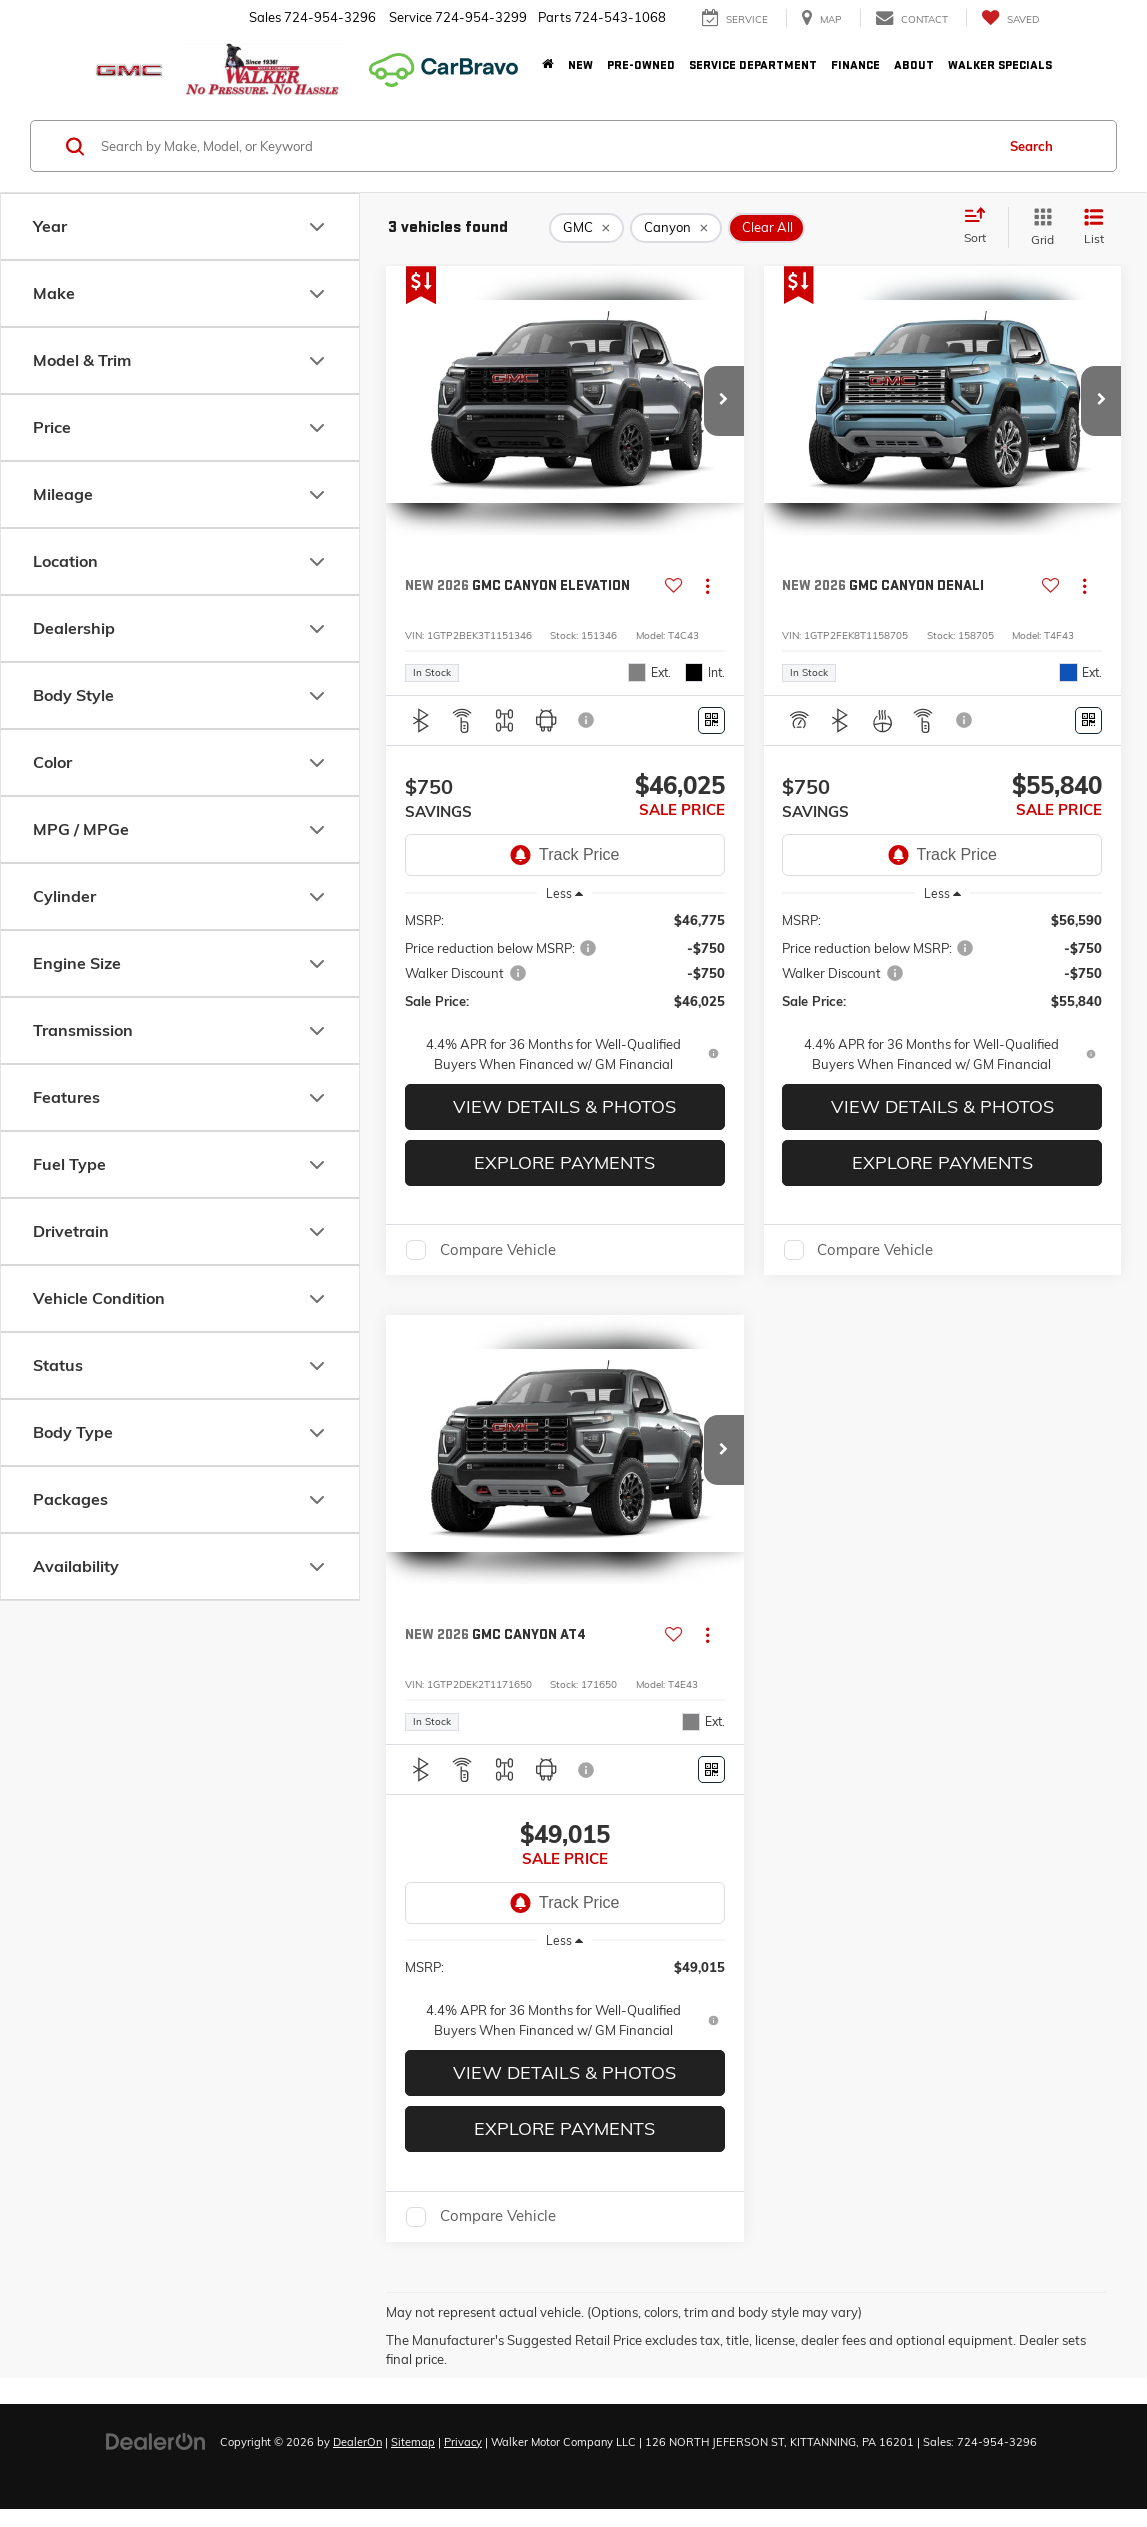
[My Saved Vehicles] (1010, 18)
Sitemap (413, 2442)
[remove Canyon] (676, 228)
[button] (724, 401)
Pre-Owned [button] (641, 65)
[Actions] (707, 586)
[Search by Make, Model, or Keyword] (545, 146)
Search (1031, 146)
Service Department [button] (753, 65)
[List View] (1094, 227)
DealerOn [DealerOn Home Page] (357, 2442)
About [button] (914, 65)
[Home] (548, 66)
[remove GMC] (586, 228)
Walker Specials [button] (1000, 65)
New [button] (580, 65)
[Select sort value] (981, 227)
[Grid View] (1038, 227)
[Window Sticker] (711, 720)
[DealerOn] (156, 2441)
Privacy (463, 2442)
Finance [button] (855, 65)
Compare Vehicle (498, 1249)
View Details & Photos (564, 1106)
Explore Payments (564, 1162)
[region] (565, 992)
